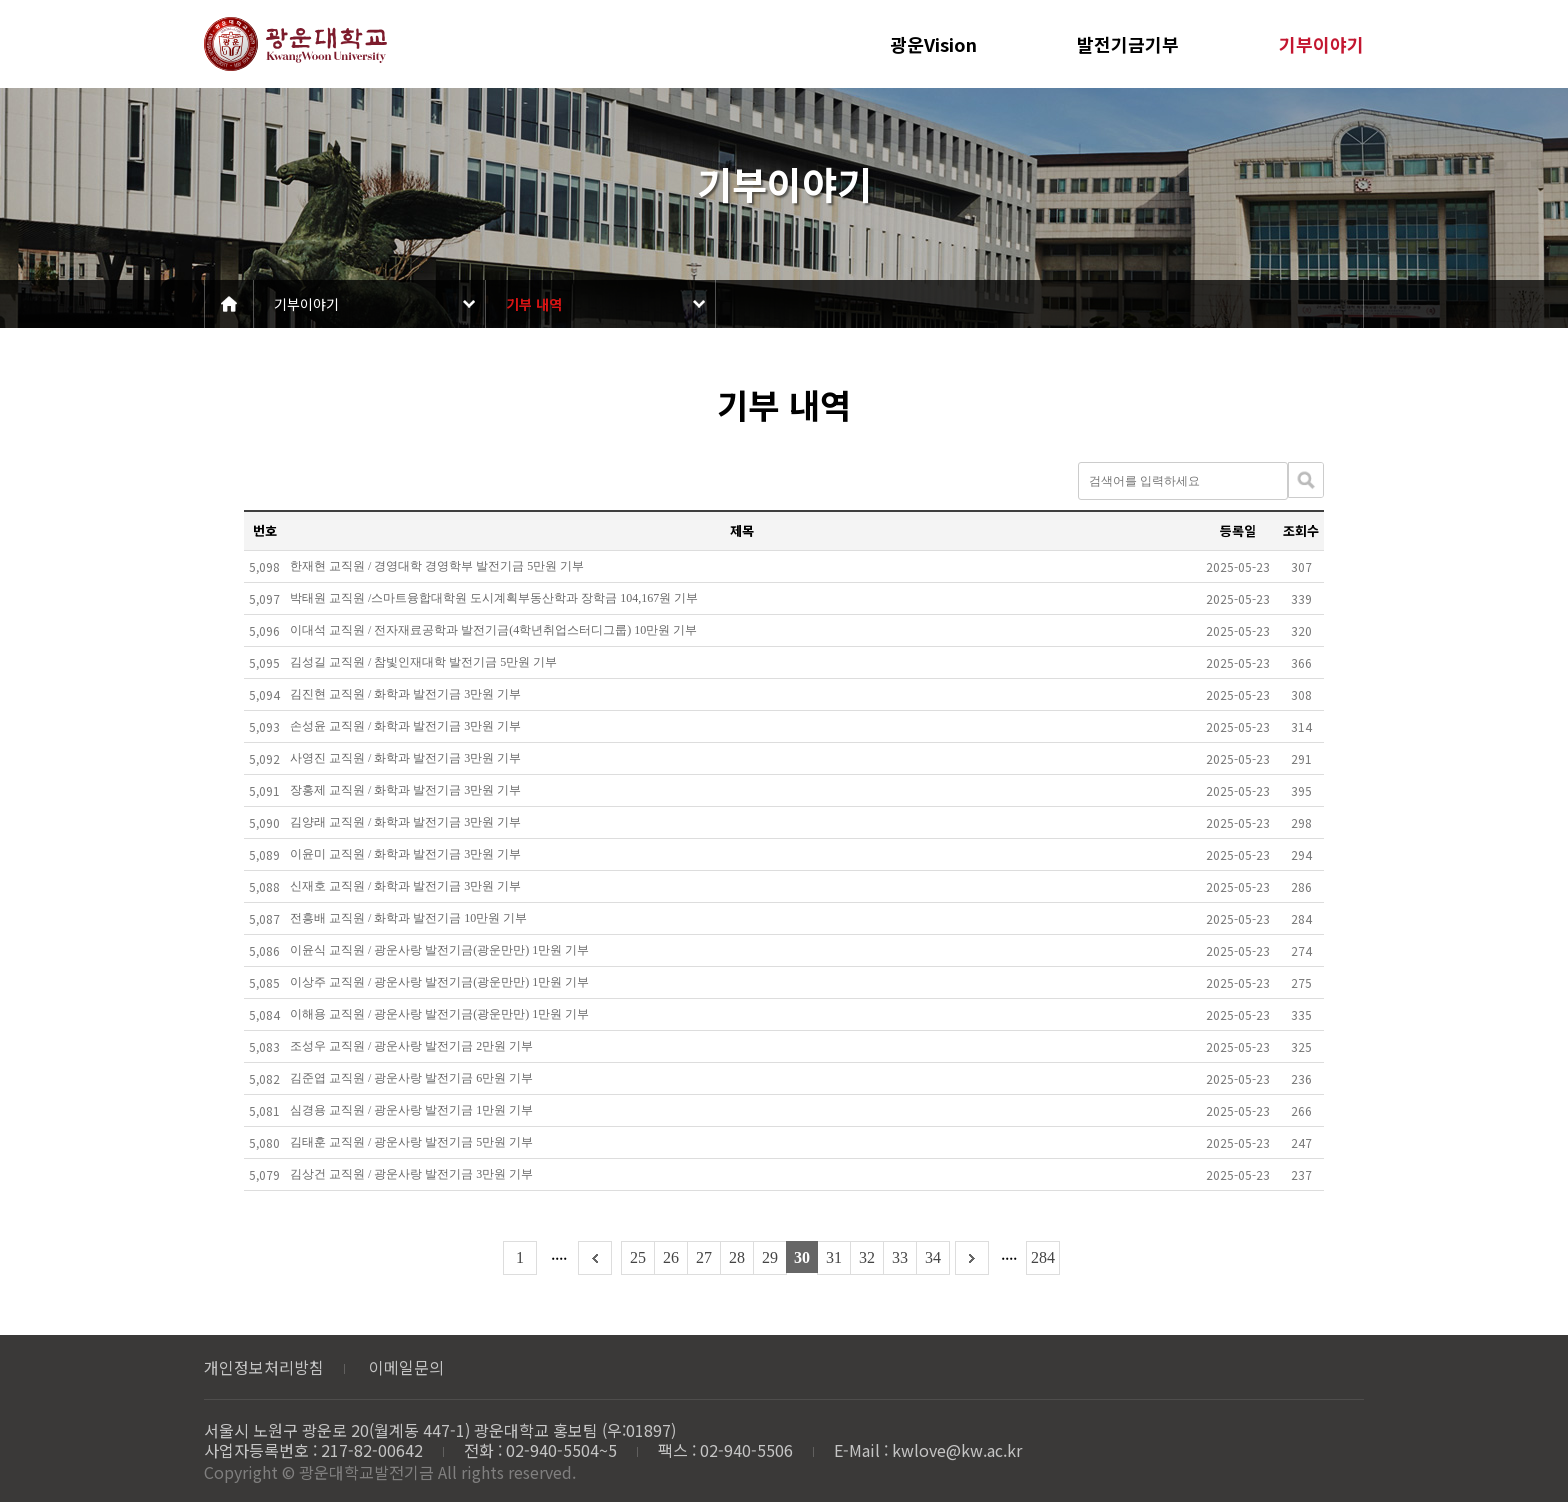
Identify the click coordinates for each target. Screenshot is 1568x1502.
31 (834, 1257)
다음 (972, 1258)
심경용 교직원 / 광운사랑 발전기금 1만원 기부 (411, 1110)
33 (900, 1257)
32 (867, 1257)
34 (933, 1257)
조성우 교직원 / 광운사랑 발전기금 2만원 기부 (411, 1046)
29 (770, 1257)
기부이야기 (1321, 44)
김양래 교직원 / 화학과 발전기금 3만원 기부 (405, 822)
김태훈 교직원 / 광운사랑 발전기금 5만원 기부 (411, 1142)
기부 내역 (534, 304)
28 (737, 1257)
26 (671, 1257)
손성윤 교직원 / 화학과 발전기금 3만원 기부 (405, 726)
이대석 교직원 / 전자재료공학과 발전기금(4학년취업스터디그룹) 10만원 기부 (493, 630)
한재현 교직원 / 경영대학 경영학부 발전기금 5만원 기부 (437, 566)
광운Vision (933, 44)
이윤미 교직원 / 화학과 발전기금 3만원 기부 (405, 854)
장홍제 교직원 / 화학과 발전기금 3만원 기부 (405, 790)
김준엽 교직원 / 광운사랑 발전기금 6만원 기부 (411, 1078)
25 (638, 1257)
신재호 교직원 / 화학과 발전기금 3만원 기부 (405, 886)
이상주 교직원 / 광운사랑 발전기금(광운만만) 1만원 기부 (439, 982)
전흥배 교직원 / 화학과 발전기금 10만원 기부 (408, 918)
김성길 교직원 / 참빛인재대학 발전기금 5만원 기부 (423, 662)
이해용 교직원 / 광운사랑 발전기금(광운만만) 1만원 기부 (439, 1014)
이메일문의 (406, 1367)
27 (704, 1257)
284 (1043, 1257)
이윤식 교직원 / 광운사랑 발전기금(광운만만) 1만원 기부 (439, 950)
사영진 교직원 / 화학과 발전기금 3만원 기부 (405, 758)
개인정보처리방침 (264, 1367)
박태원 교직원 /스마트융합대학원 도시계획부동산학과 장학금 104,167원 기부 (494, 598)
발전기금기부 (1128, 44)
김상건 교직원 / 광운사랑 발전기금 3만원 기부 (411, 1174)
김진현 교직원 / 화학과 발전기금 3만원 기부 (405, 694)
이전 (595, 1258)
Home (229, 304)
